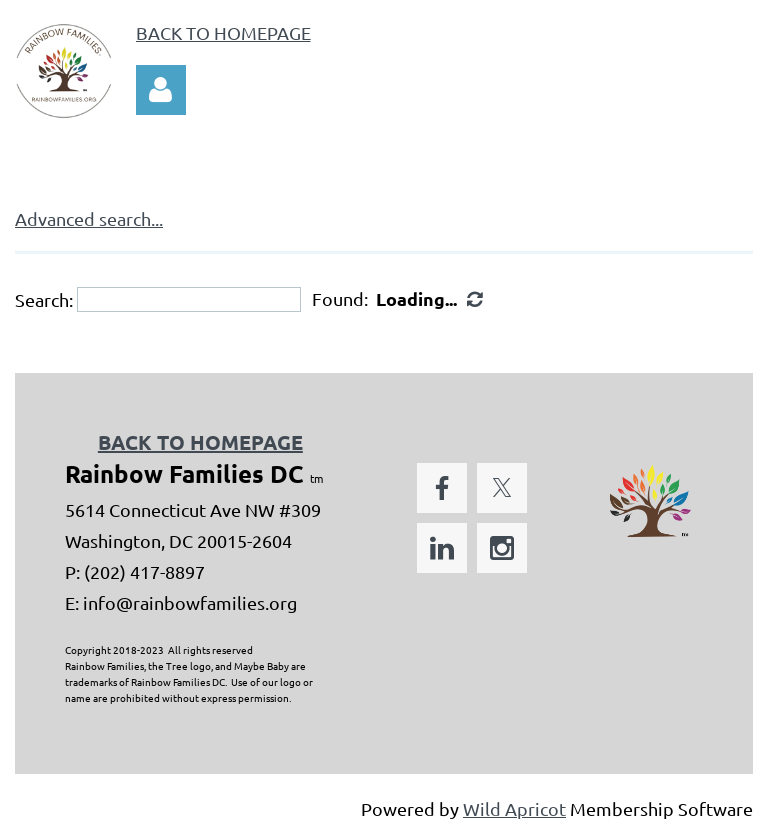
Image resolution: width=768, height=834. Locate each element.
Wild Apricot (514, 808)
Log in (161, 90)
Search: (44, 299)
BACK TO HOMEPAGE (223, 32)
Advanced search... (89, 218)
